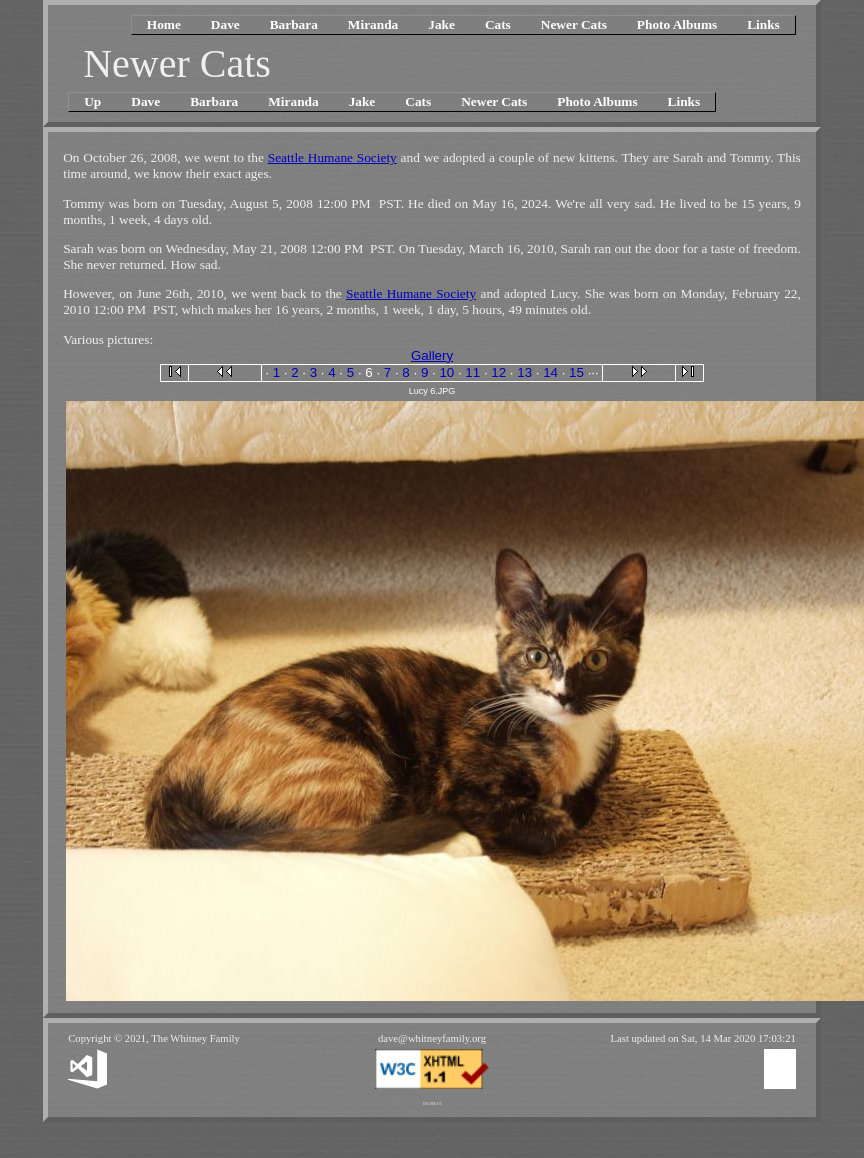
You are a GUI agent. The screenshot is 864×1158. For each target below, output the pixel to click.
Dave (225, 24)
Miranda (373, 24)
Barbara (294, 24)
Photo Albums (677, 24)
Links (763, 24)
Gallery (432, 355)
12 (498, 372)
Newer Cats (574, 24)
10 (446, 372)
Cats (498, 24)
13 (524, 372)
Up (92, 101)
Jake (441, 24)
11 (472, 372)
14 (550, 372)
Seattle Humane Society (332, 157)
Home (164, 24)
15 (576, 372)
